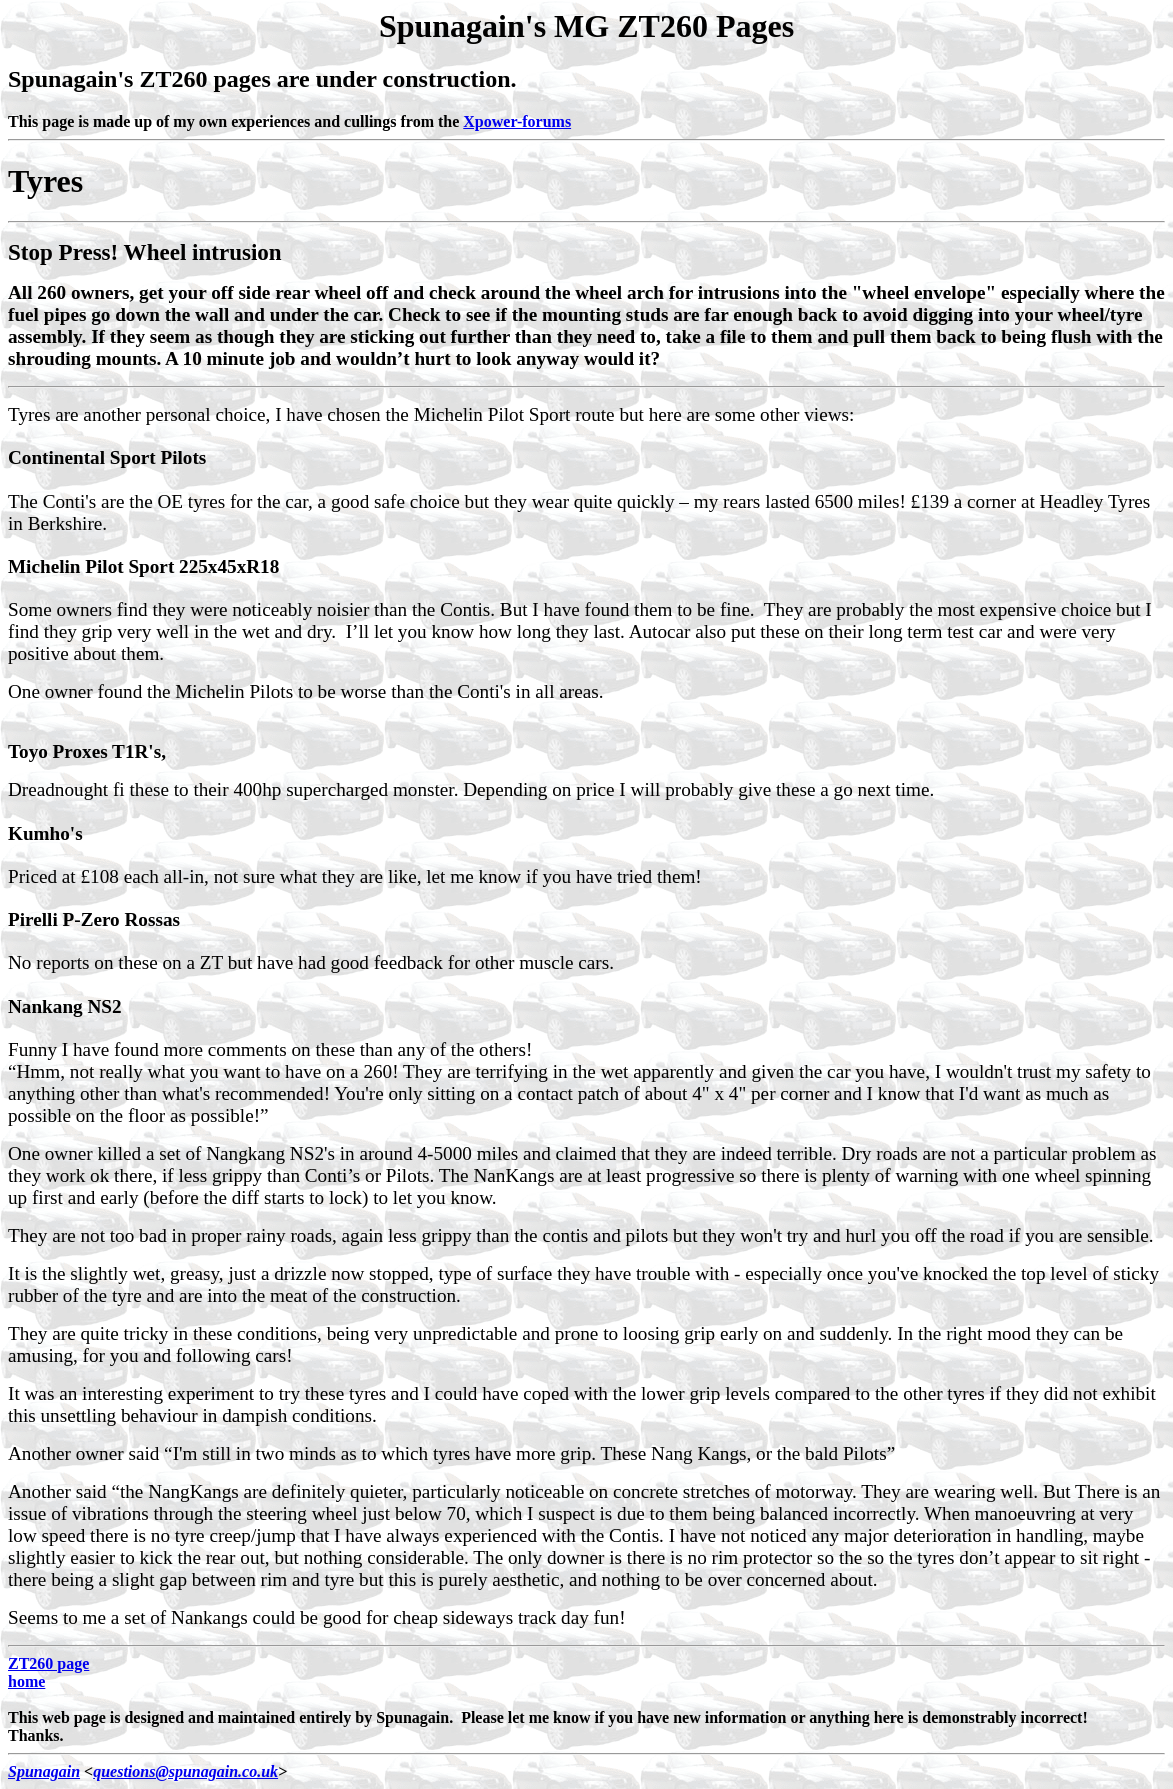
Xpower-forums (517, 121)
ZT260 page (48, 1663)
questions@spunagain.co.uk (185, 1771)
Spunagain (44, 1771)
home (26, 1681)
